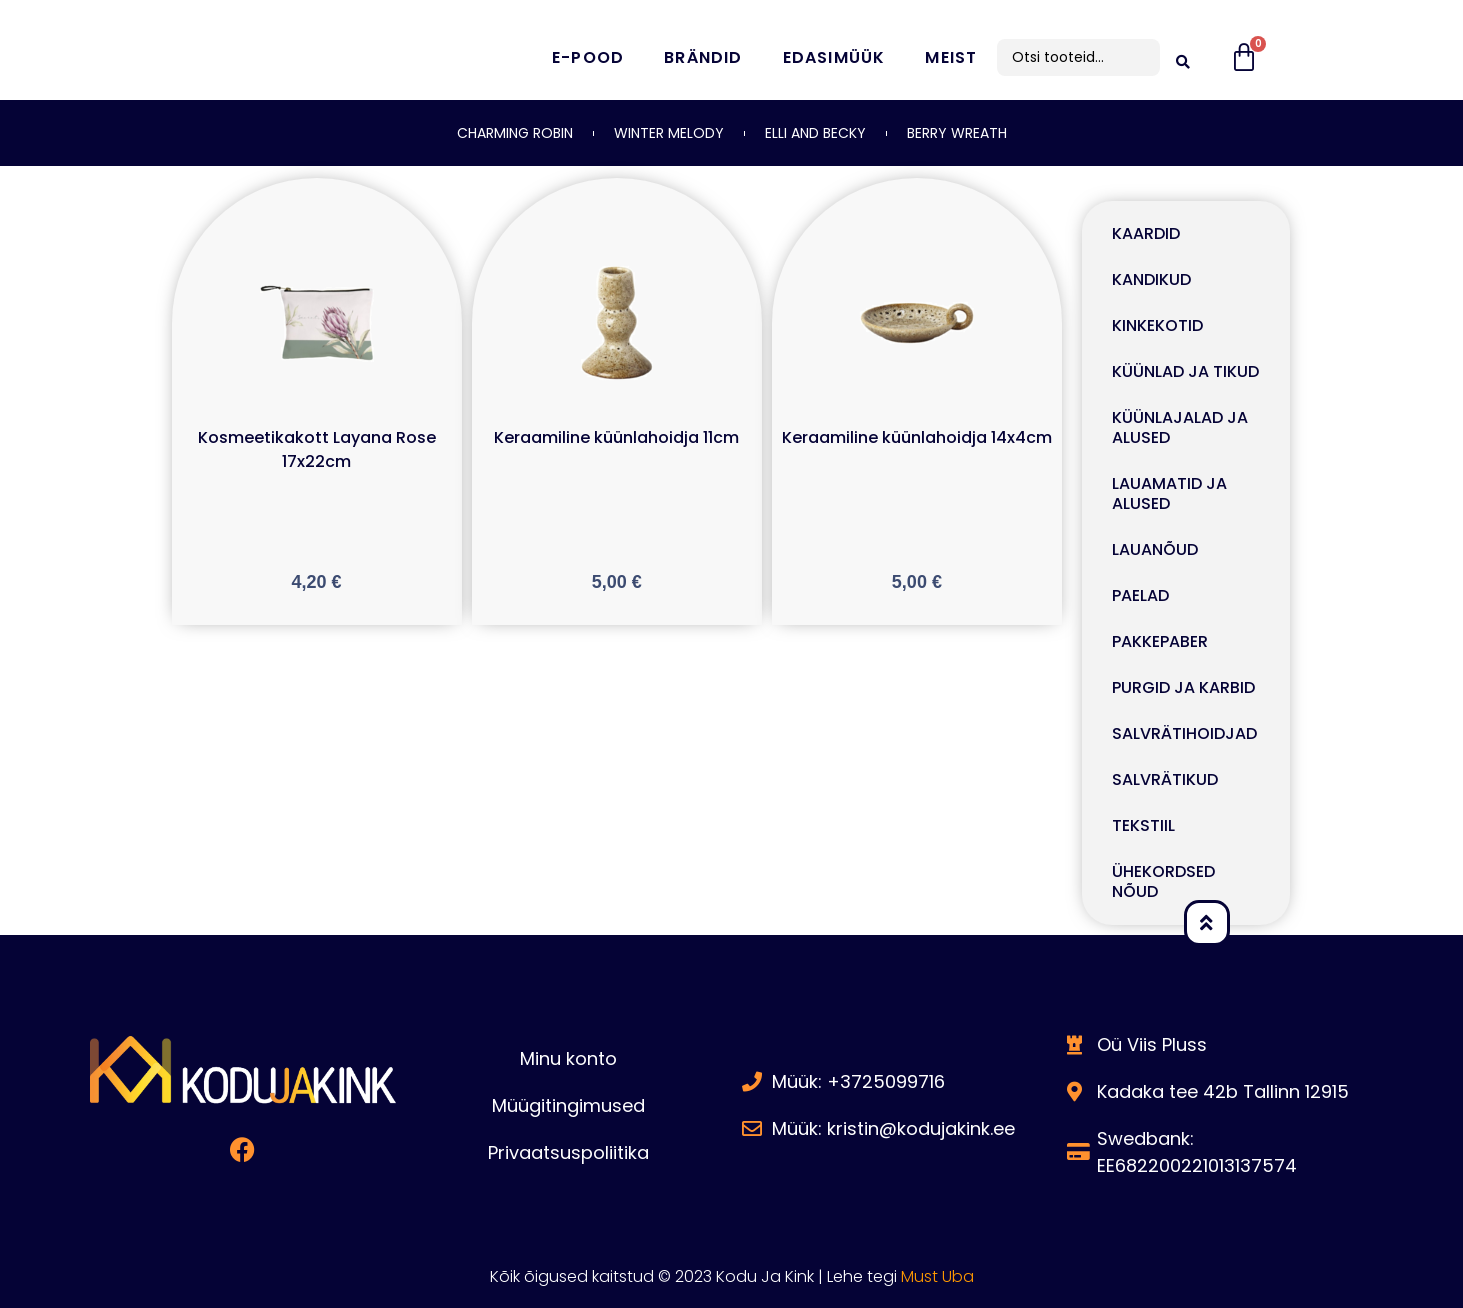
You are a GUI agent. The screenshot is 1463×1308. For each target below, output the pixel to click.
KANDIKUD (1151, 279)
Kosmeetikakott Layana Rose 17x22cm (317, 449)
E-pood (588, 57)
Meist (951, 57)
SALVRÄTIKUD (1165, 779)
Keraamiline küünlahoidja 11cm (616, 437)
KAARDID (1146, 233)
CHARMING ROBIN (515, 133)
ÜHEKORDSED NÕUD (1163, 881)
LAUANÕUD (1155, 549)
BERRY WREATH (957, 133)
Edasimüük (834, 57)
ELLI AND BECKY (815, 133)
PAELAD (1140, 595)
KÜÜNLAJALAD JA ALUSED (1180, 427)
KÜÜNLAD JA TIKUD (1185, 371)
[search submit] (1183, 58)
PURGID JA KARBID (1183, 687)
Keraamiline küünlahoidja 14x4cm (917, 437)
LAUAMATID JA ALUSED (1169, 493)
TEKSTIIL (1143, 825)
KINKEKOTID (1157, 325)
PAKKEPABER (1160, 641)
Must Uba (937, 1276)
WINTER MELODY (669, 133)
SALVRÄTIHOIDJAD (1184, 733)
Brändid (703, 57)
